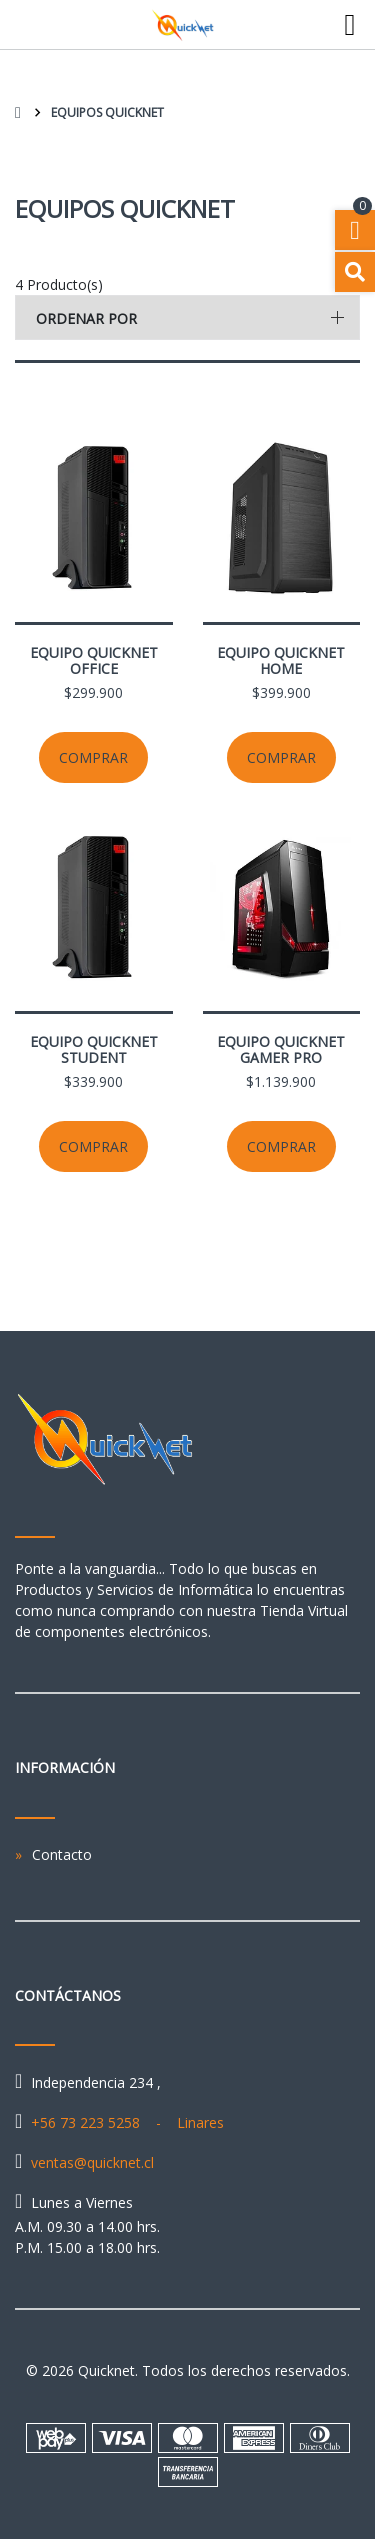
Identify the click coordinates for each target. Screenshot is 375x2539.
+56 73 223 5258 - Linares (127, 2122)
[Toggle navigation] (350, 25)
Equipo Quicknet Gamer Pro (281, 1049)
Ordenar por (86, 318)
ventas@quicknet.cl (92, 2162)
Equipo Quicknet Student (94, 1049)
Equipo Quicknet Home (281, 660)
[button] (187, 317)
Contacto (62, 1854)
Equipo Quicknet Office (94, 660)
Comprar (93, 757)
